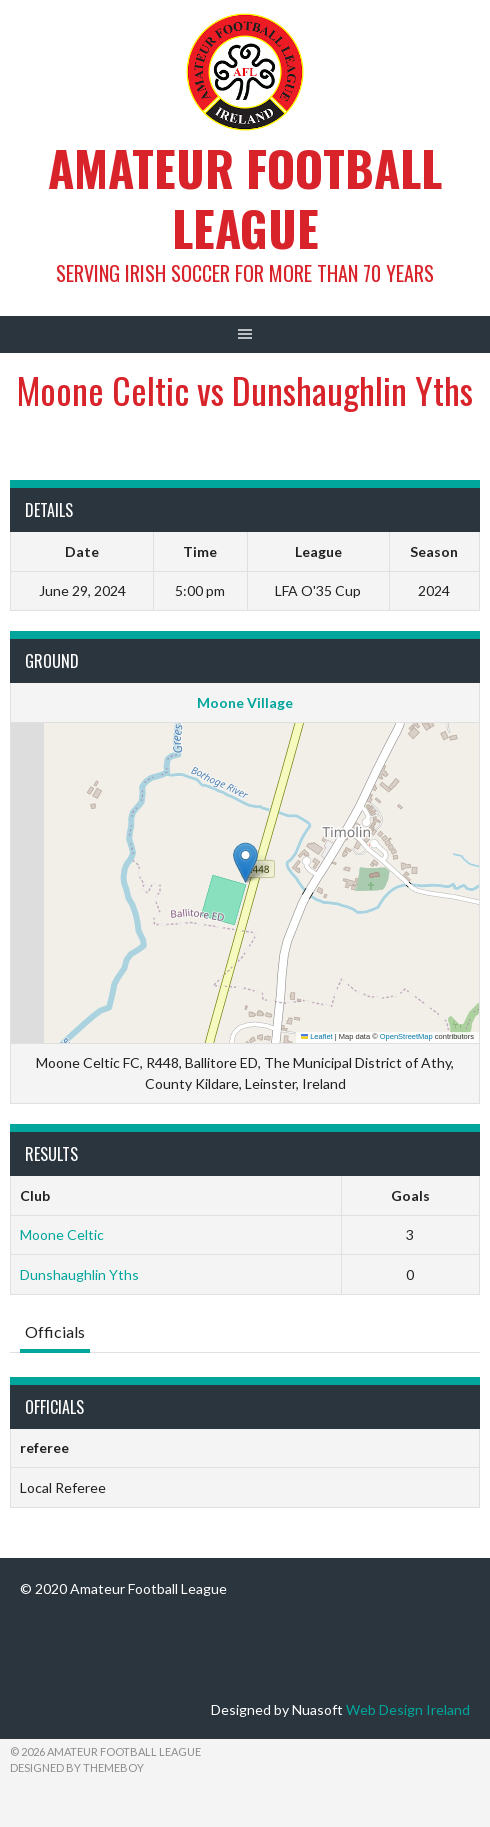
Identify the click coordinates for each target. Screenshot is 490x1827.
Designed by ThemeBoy (77, 1767)
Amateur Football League (245, 197)
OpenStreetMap (406, 1036)
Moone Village (245, 702)
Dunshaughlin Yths (79, 1274)
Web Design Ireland (408, 1709)
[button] (245, 862)
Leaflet (317, 1036)
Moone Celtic (62, 1234)
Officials (55, 1331)
